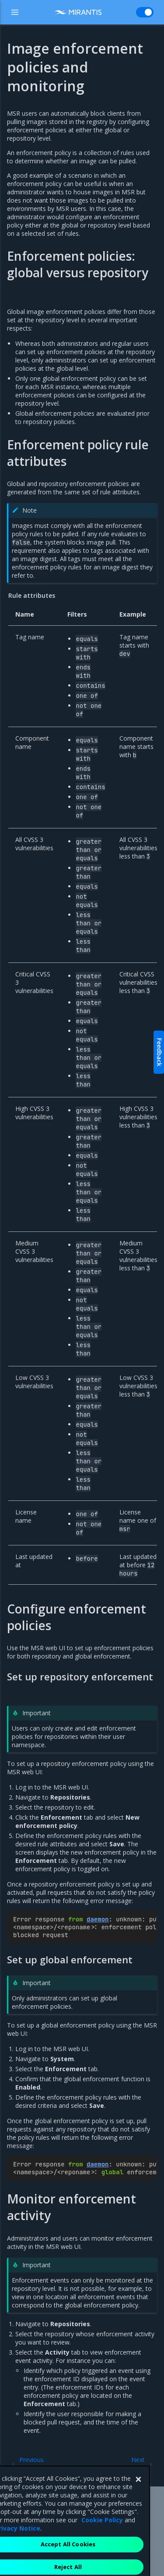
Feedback (159, 1052)
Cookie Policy (102, 2549)
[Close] (138, 2508)
